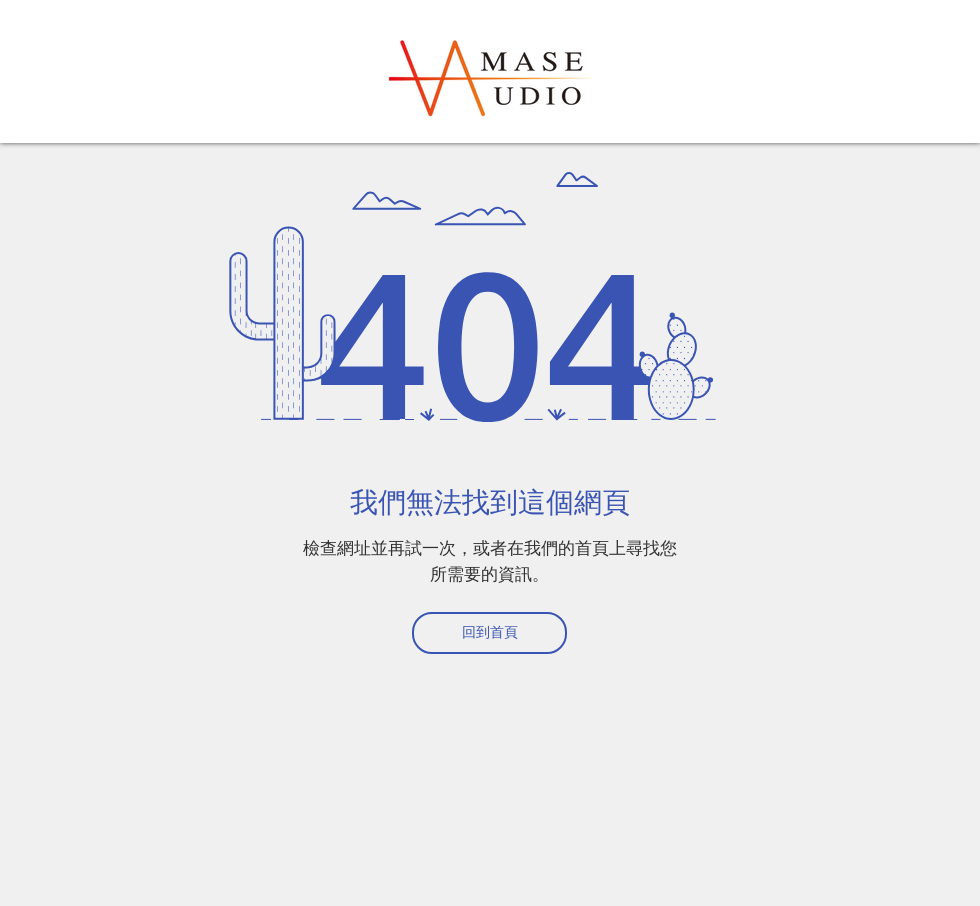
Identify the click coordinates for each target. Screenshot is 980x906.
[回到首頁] (489, 633)
